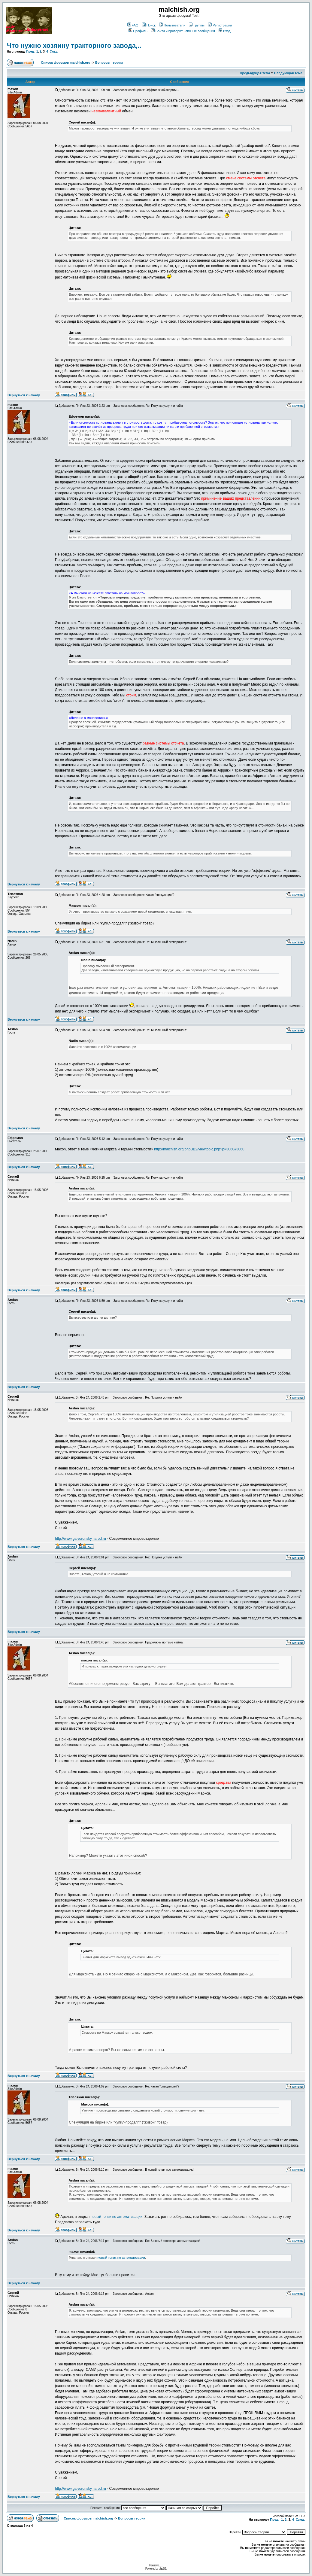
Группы (196, 25)
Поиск (149, 25)
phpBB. (163, 2568)
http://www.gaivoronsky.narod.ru (80, 1538)
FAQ (132, 25)
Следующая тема (288, 73)
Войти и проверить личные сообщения (183, 31)
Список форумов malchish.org (65, 62)
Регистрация (220, 25)
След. (54, 51)
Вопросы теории (109, 62)
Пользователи (172, 25)
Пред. (30, 51)
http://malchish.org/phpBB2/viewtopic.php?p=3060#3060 (199, 1149)
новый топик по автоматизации (117, 2217)
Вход (225, 31)
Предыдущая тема (255, 73)
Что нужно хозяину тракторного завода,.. (74, 45)
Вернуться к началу (24, 395)
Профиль (138, 31)
